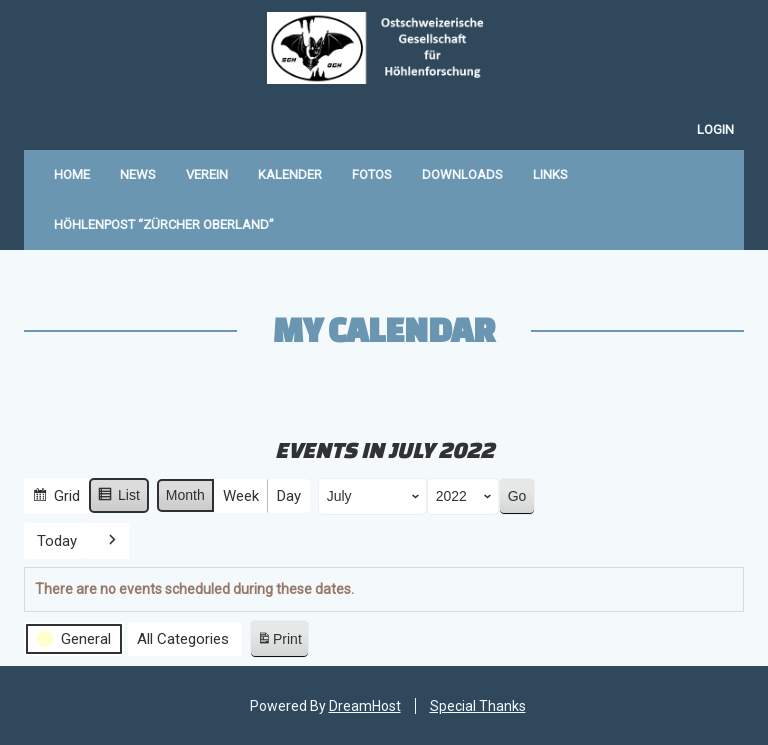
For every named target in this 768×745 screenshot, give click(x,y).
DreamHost (365, 706)
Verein (207, 174)
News (138, 174)
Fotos (372, 174)
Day (289, 496)
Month (185, 495)
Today (57, 540)
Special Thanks (478, 706)
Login (715, 129)
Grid (56, 498)
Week (241, 496)
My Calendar (384, 329)
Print (279, 641)
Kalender (290, 174)
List (118, 498)
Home (72, 174)
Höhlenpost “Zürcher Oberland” (164, 224)
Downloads (462, 174)
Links (550, 174)
